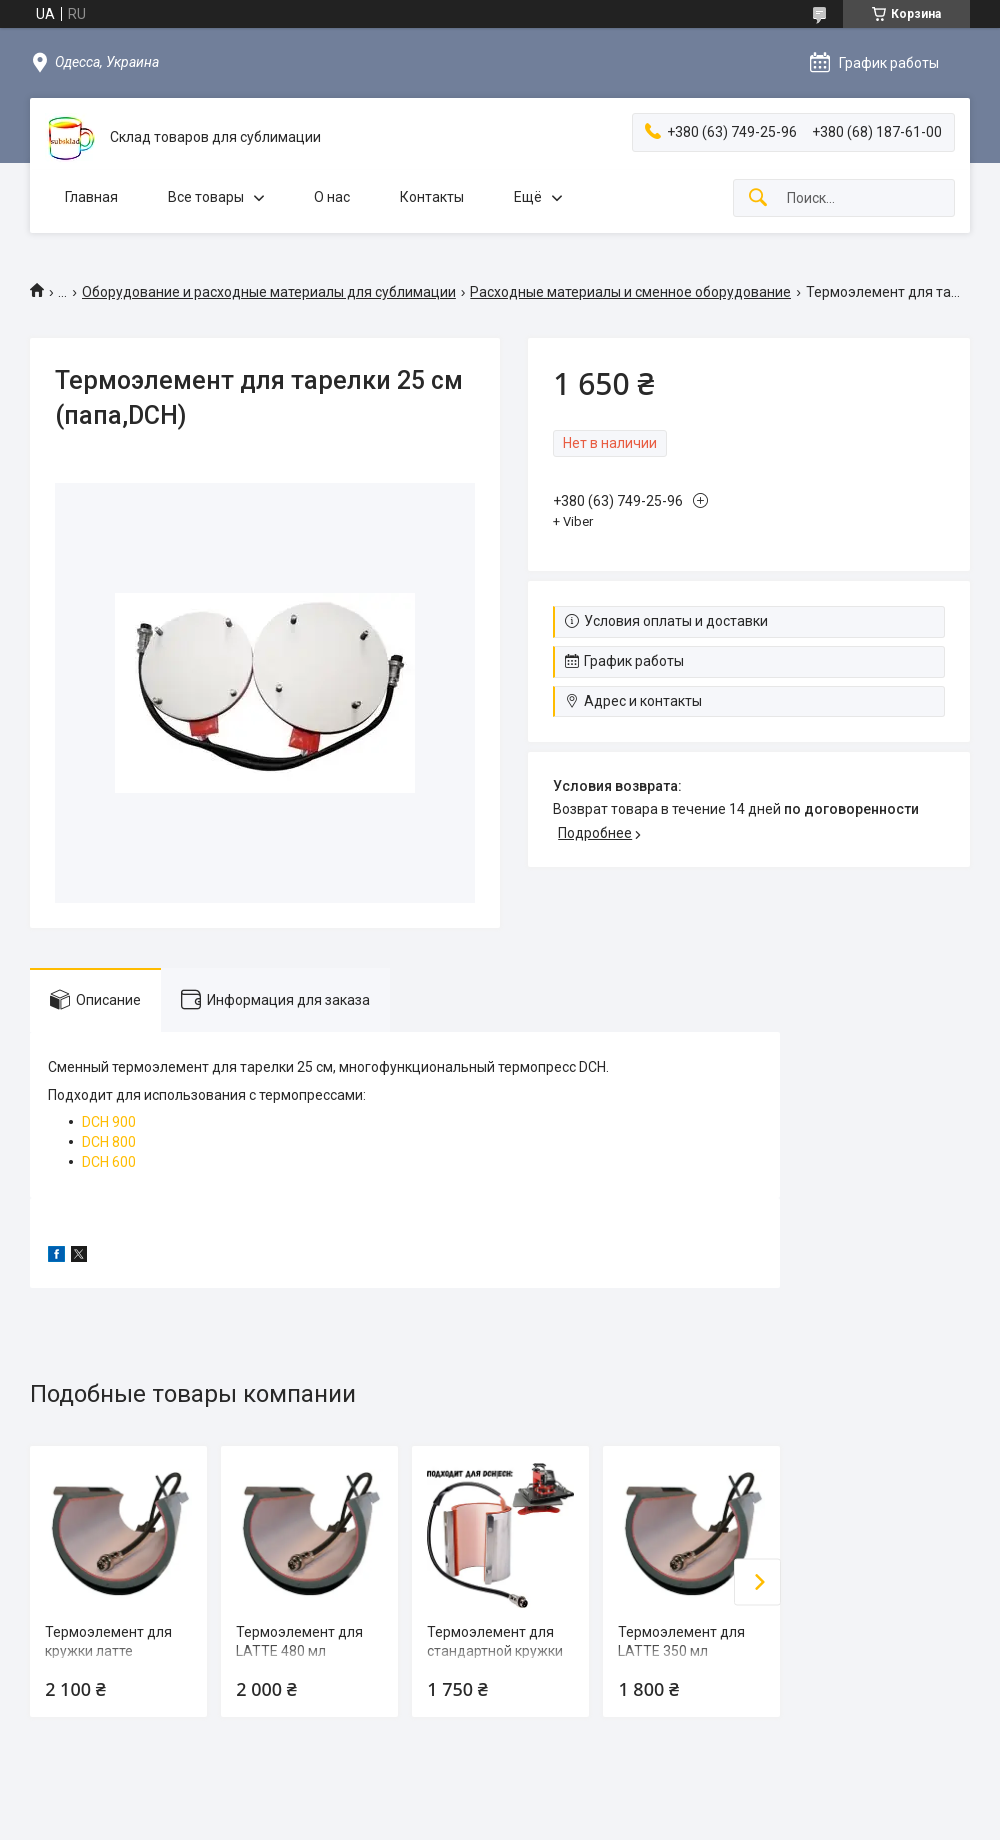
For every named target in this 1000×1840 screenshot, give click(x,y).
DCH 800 (109, 1142)
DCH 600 (109, 1162)
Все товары (206, 197)
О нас (332, 197)
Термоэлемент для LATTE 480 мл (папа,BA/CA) (299, 1651)
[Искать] (758, 198)
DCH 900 (109, 1122)
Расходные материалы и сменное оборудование (630, 292)
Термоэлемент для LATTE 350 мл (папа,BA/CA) (681, 1651)
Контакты (432, 197)
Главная (91, 197)
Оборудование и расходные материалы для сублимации (269, 292)
